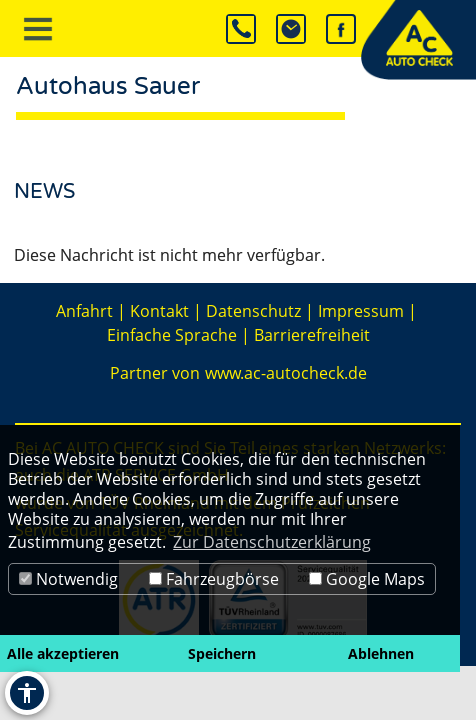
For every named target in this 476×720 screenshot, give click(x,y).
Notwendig (68, 579)
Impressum (361, 311)
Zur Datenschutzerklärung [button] (272, 542)
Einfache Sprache (172, 335)
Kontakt (159, 311)
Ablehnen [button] (381, 653)
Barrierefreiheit (312, 335)
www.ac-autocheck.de (286, 373)
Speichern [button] (222, 653)
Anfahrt (84, 311)
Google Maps (367, 579)
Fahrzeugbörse (214, 579)
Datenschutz (253, 311)
